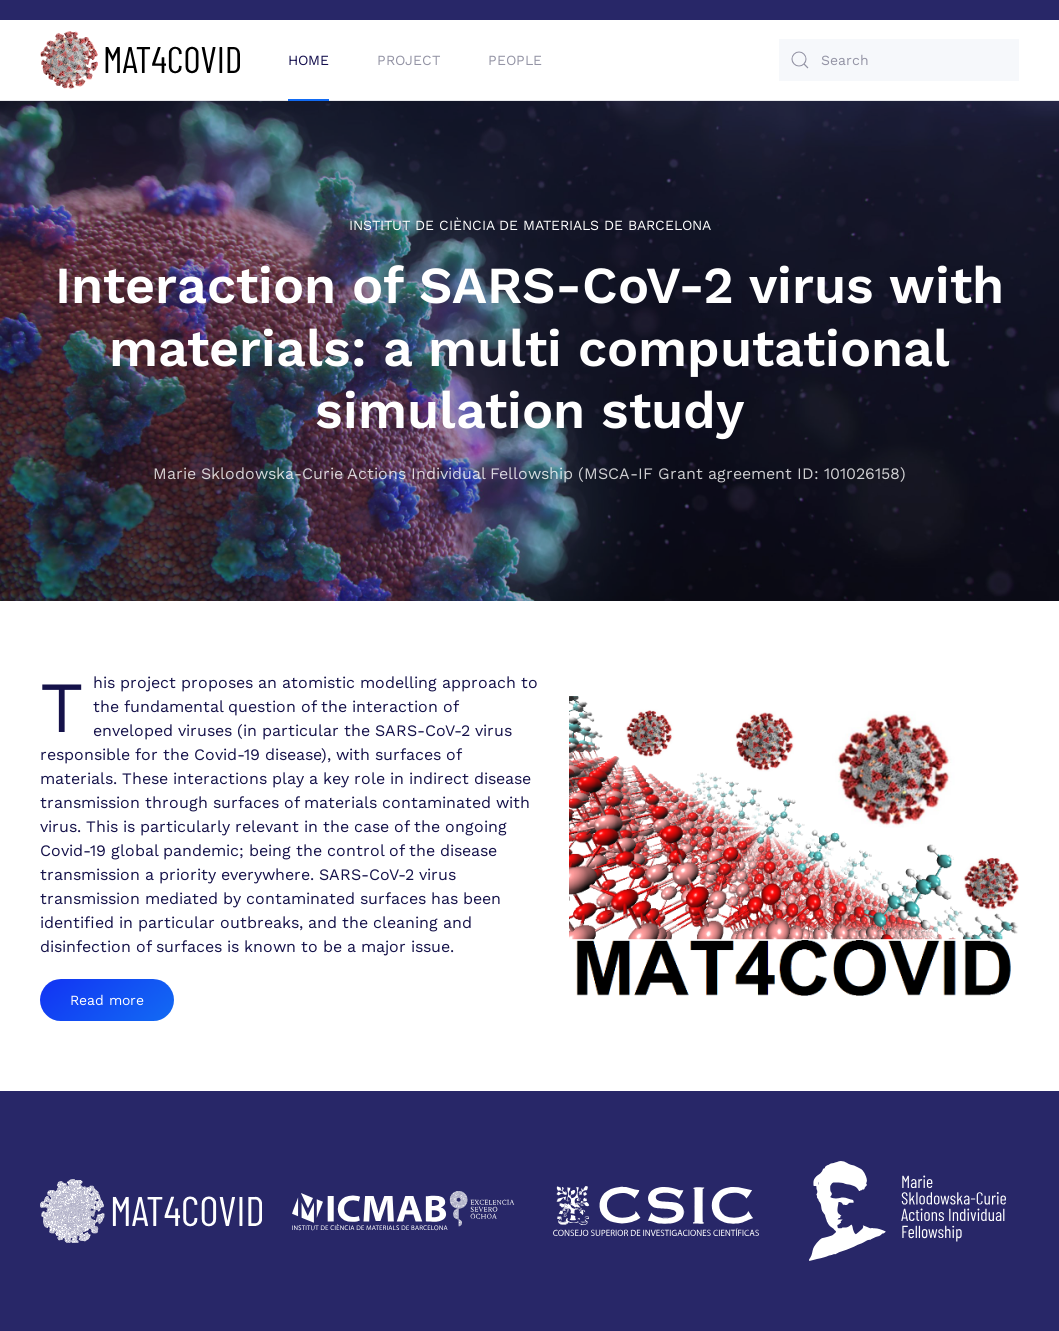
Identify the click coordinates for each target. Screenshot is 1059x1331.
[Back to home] (140, 60)
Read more (107, 1000)
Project (408, 60)
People (515, 60)
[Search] (899, 60)
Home (308, 60)
